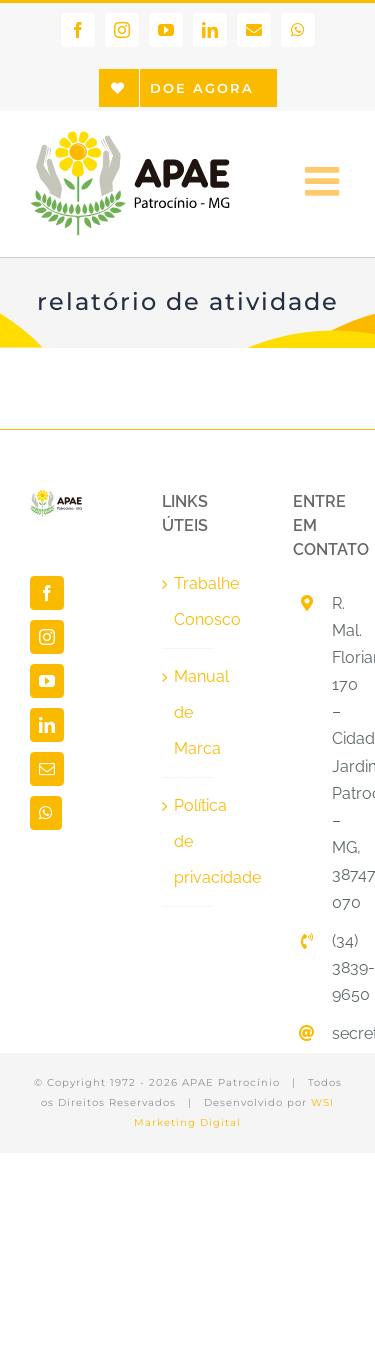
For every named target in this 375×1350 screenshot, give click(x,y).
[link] (78, 30)
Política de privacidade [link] (189, 841)
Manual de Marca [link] (189, 712)
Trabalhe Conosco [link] (189, 601)
